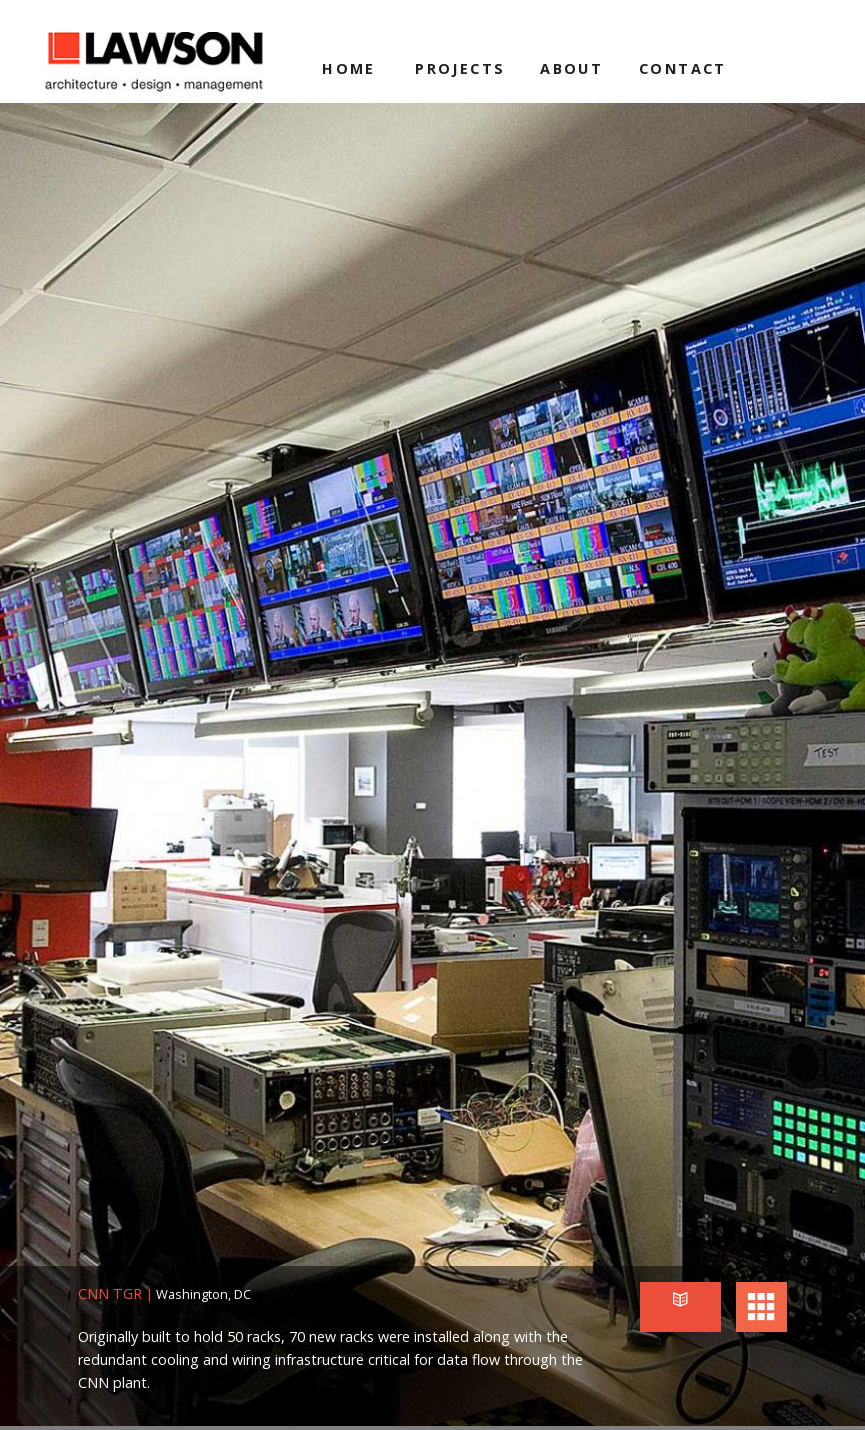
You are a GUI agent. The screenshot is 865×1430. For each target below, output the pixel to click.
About (571, 68)
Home (349, 68)
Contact (683, 68)
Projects (460, 68)
